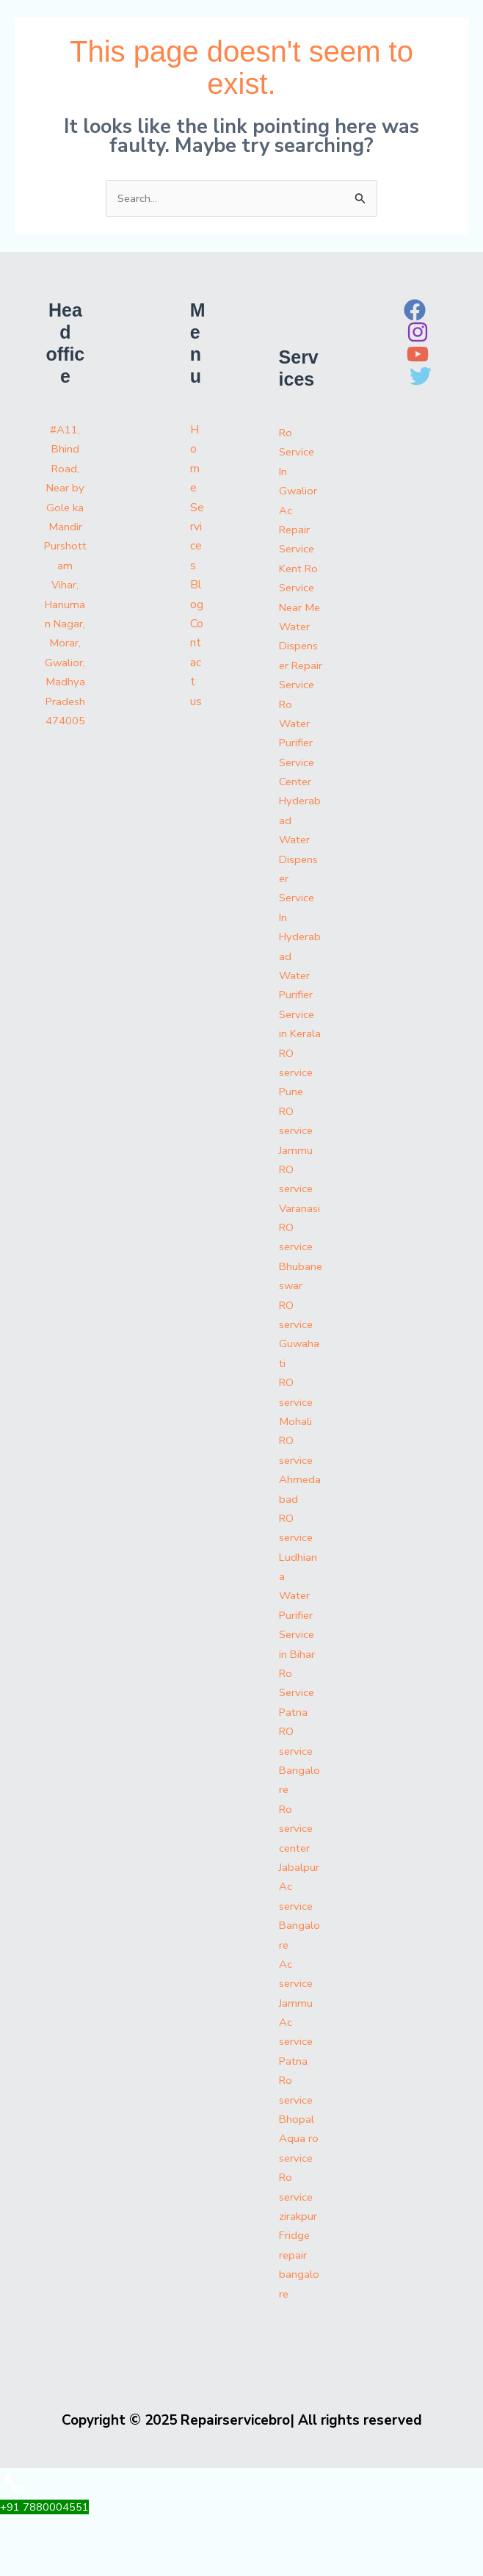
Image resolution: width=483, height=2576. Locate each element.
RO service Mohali (297, 1461)
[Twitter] (421, 378)
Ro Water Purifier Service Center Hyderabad (297, 802)
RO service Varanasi (300, 1248)
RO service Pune (297, 1132)
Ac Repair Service (297, 531)
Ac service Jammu (297, 2043)
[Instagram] (418, 333)
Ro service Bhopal (297, 2159)
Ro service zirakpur (299, 2256)
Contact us (196, 664)
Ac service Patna (297, 2101)
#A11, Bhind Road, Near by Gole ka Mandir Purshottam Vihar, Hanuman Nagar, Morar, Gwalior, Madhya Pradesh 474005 (65, 586)
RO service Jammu (297, 1190)
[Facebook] (415, 311)
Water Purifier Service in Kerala (297, 1055)
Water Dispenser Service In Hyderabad (300, 938)
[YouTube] (418, 355)
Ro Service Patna (297, 1752)
